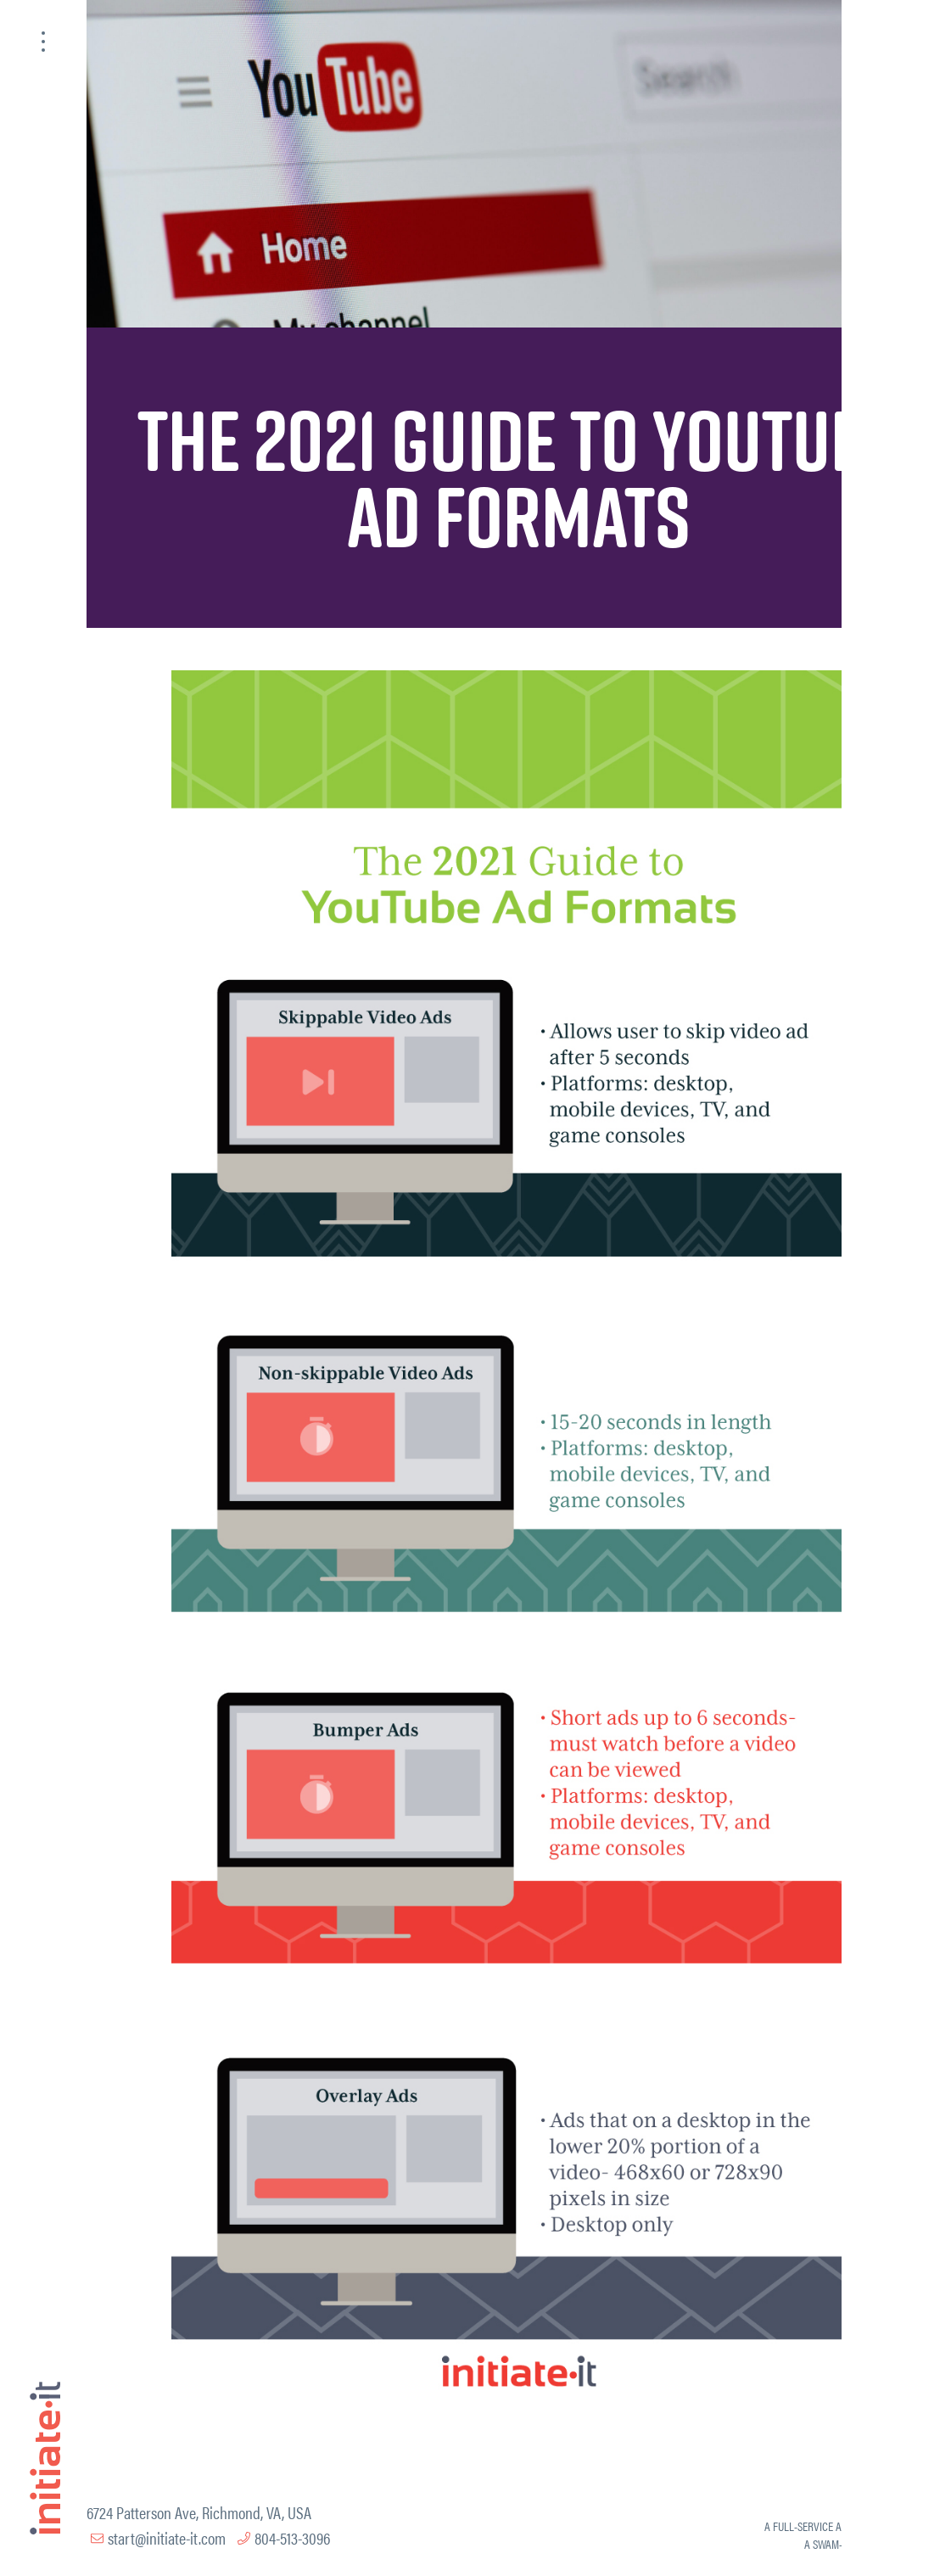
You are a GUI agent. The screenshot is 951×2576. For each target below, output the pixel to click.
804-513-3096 (292, 2537)
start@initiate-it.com (167, 2537)
